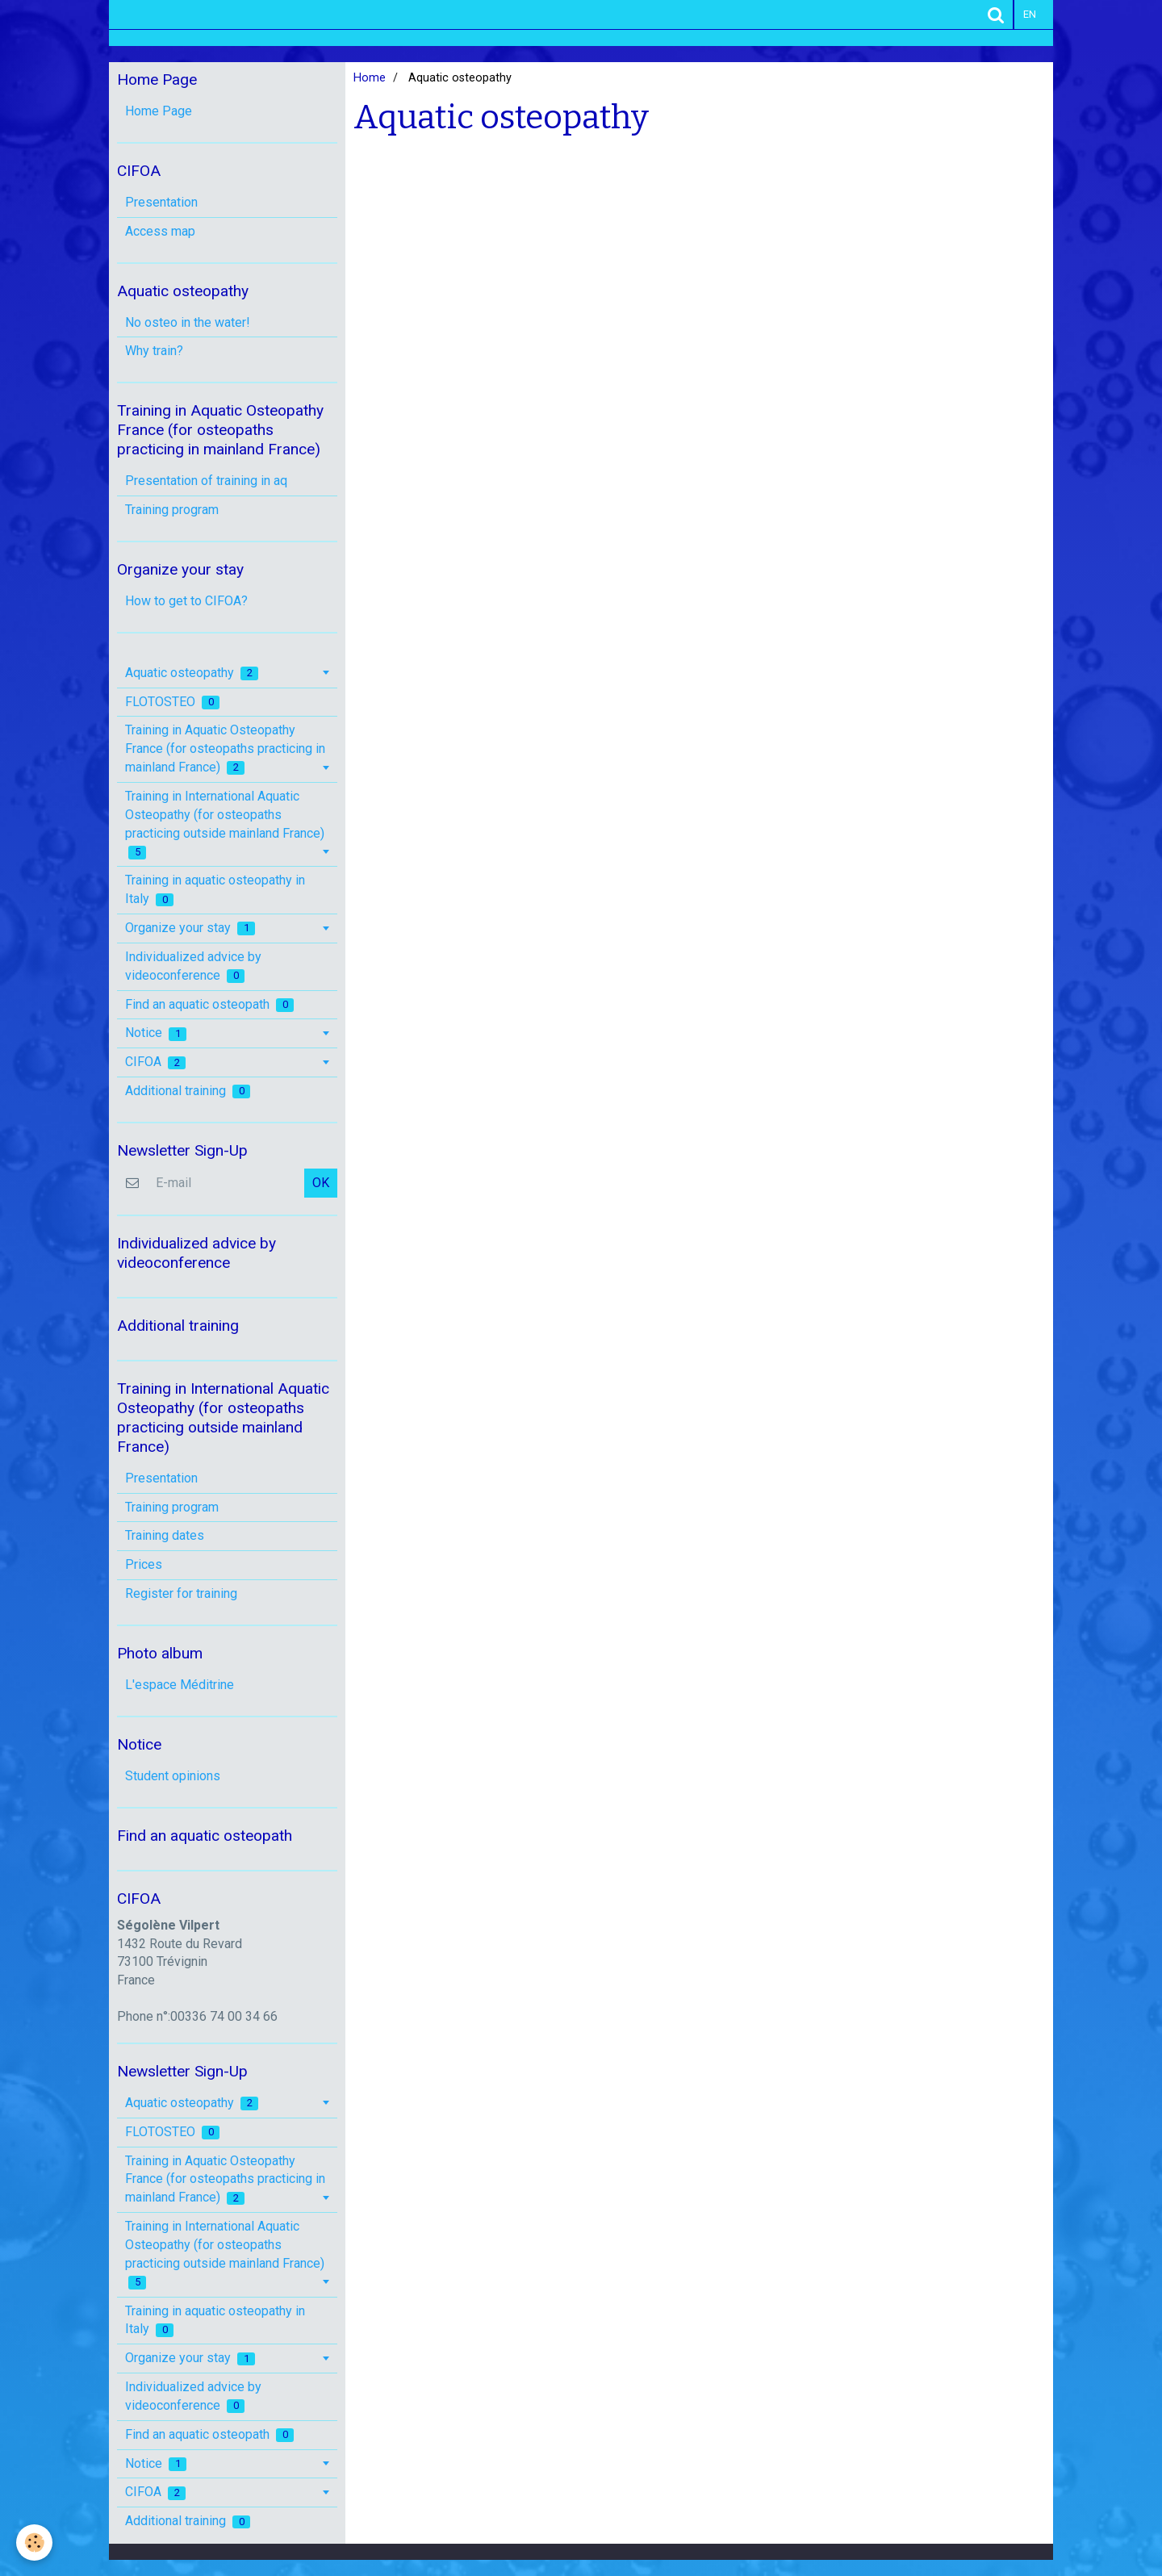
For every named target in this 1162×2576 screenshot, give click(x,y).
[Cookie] (34, 2542)
